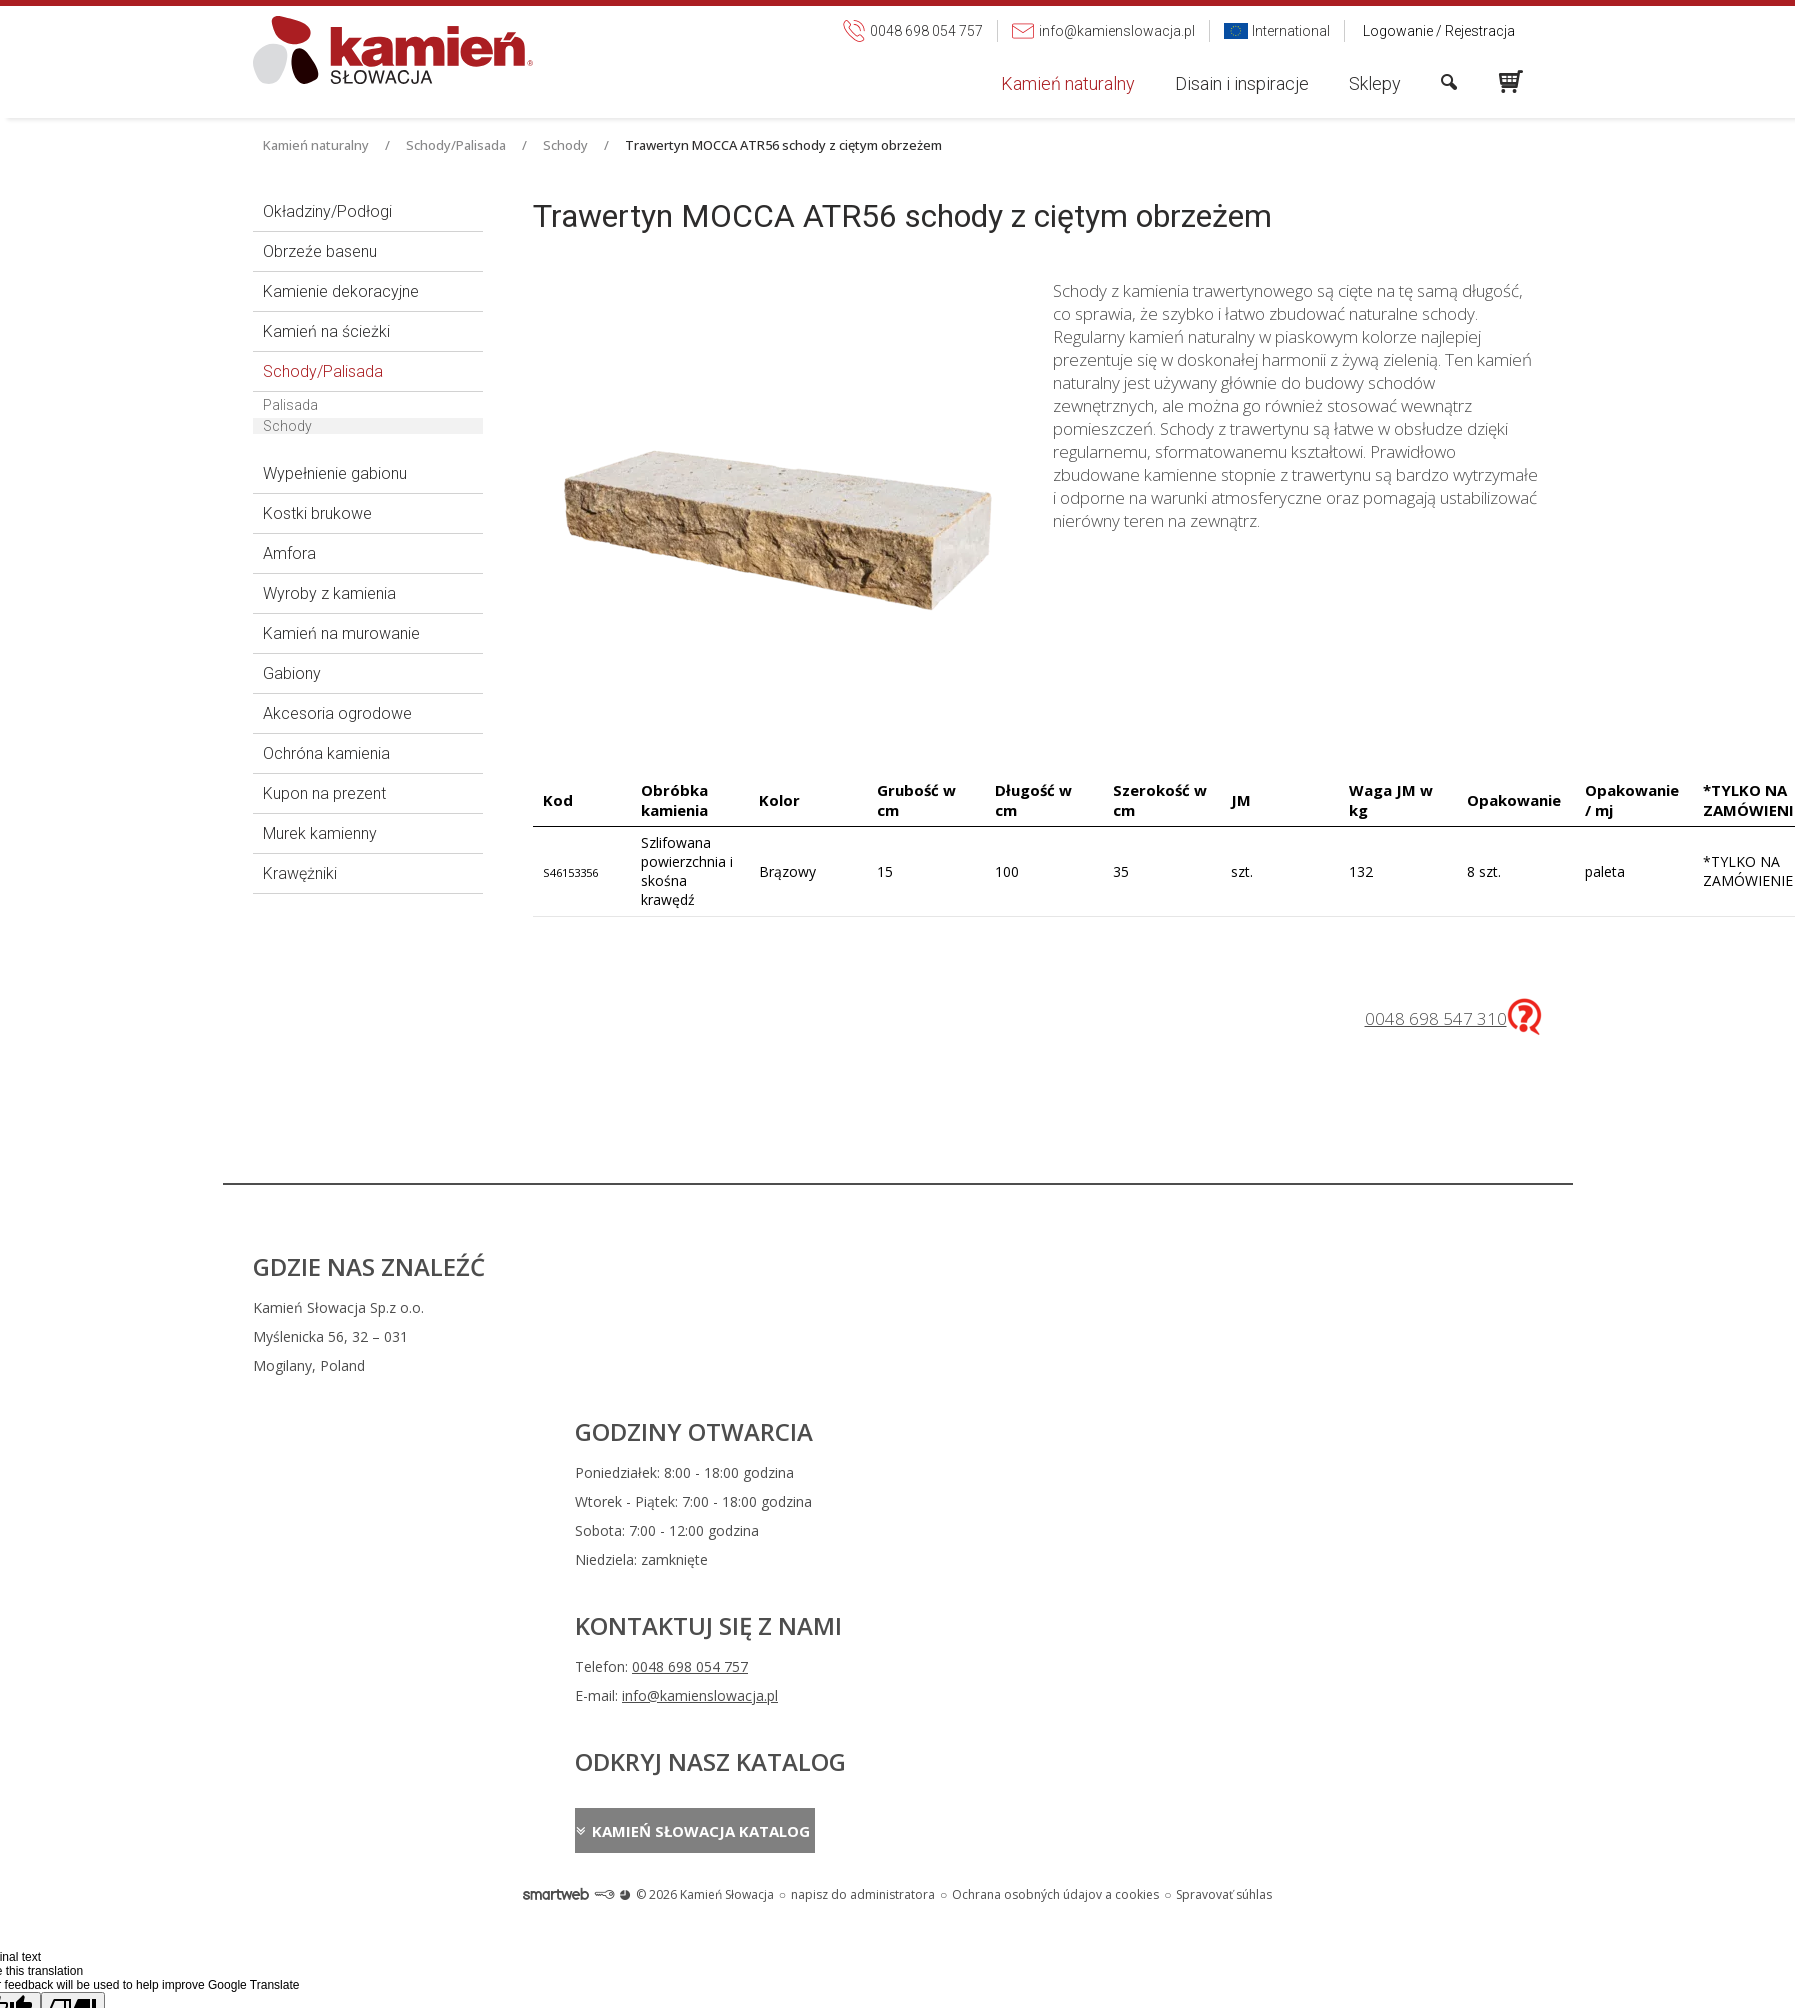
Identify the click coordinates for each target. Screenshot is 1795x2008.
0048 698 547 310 (1436, 1018)
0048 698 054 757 (1028, 1307)
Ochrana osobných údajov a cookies (1055, 1470)
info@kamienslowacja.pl (1038, 1336)
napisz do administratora (863, 1470)
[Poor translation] (73, 1584)
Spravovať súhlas (1224, 1470)
